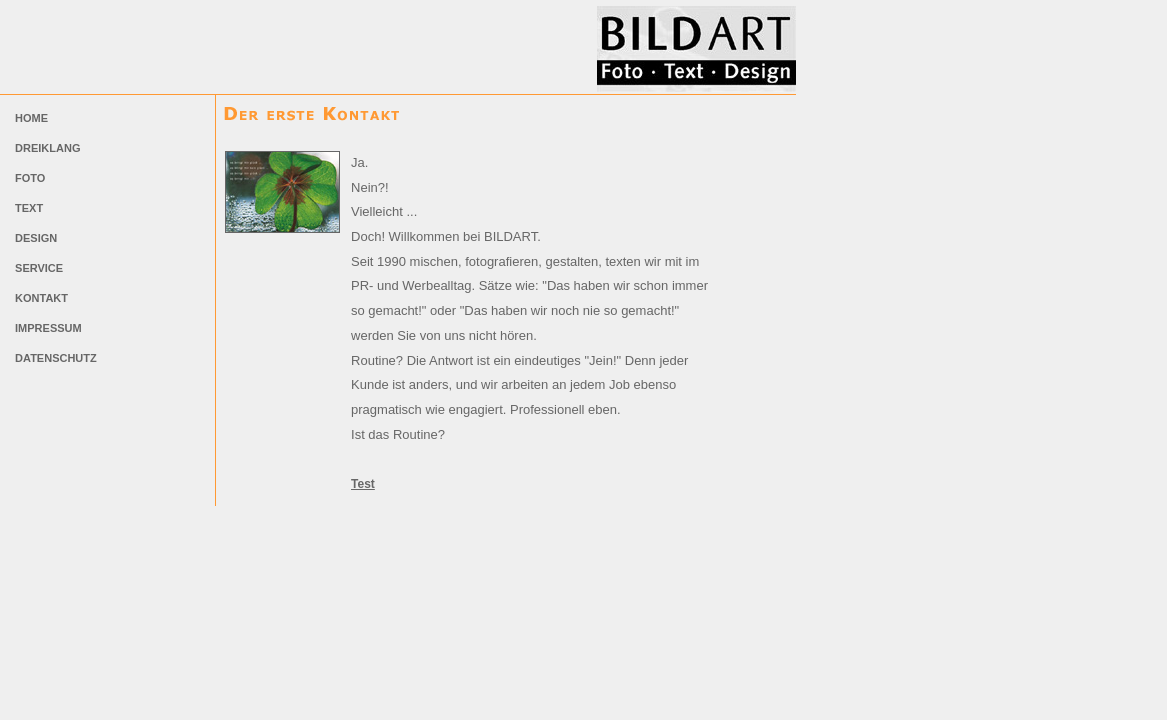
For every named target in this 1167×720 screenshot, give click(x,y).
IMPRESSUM (47, 328)
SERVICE (37, 268)
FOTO (28, 178)
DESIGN (34, 238)
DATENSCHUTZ (54, 358)
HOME (30, 118)
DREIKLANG (46, 148)
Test (363, 484)
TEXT (27, 208)
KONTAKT (40, 298)
